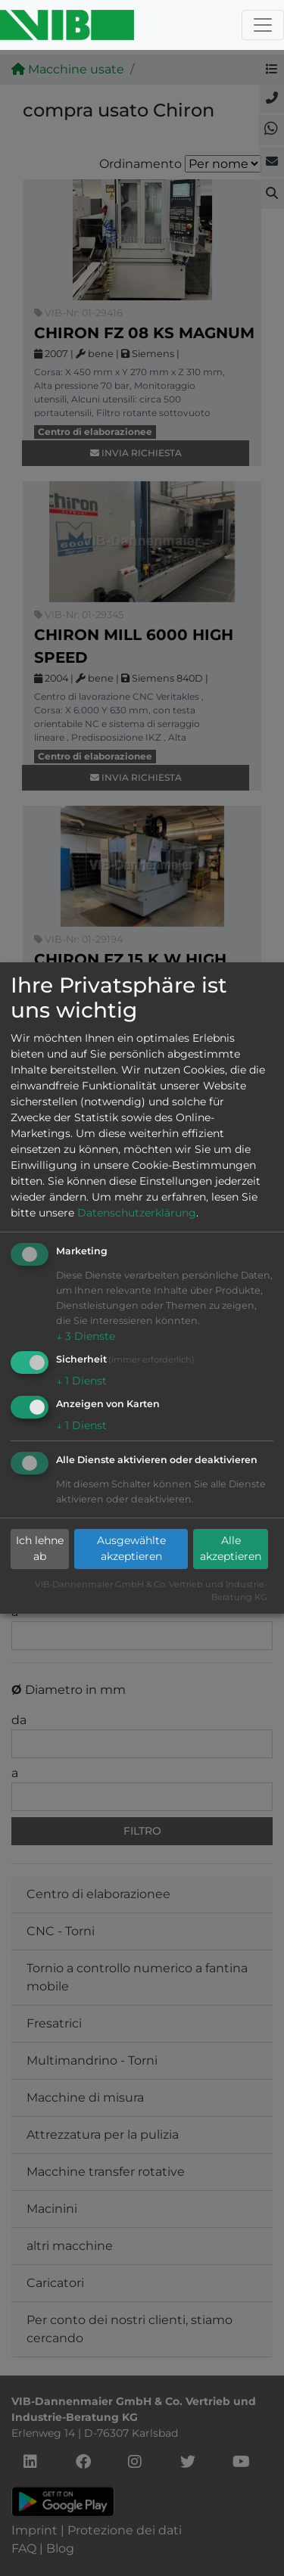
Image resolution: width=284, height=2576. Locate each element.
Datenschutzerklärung (136, 1213)
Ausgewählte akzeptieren (131, 1548)
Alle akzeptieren (230, 1548)
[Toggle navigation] (263, 25)
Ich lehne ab (40, 1548)
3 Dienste (85, 1336)
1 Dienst (81, 1380)
